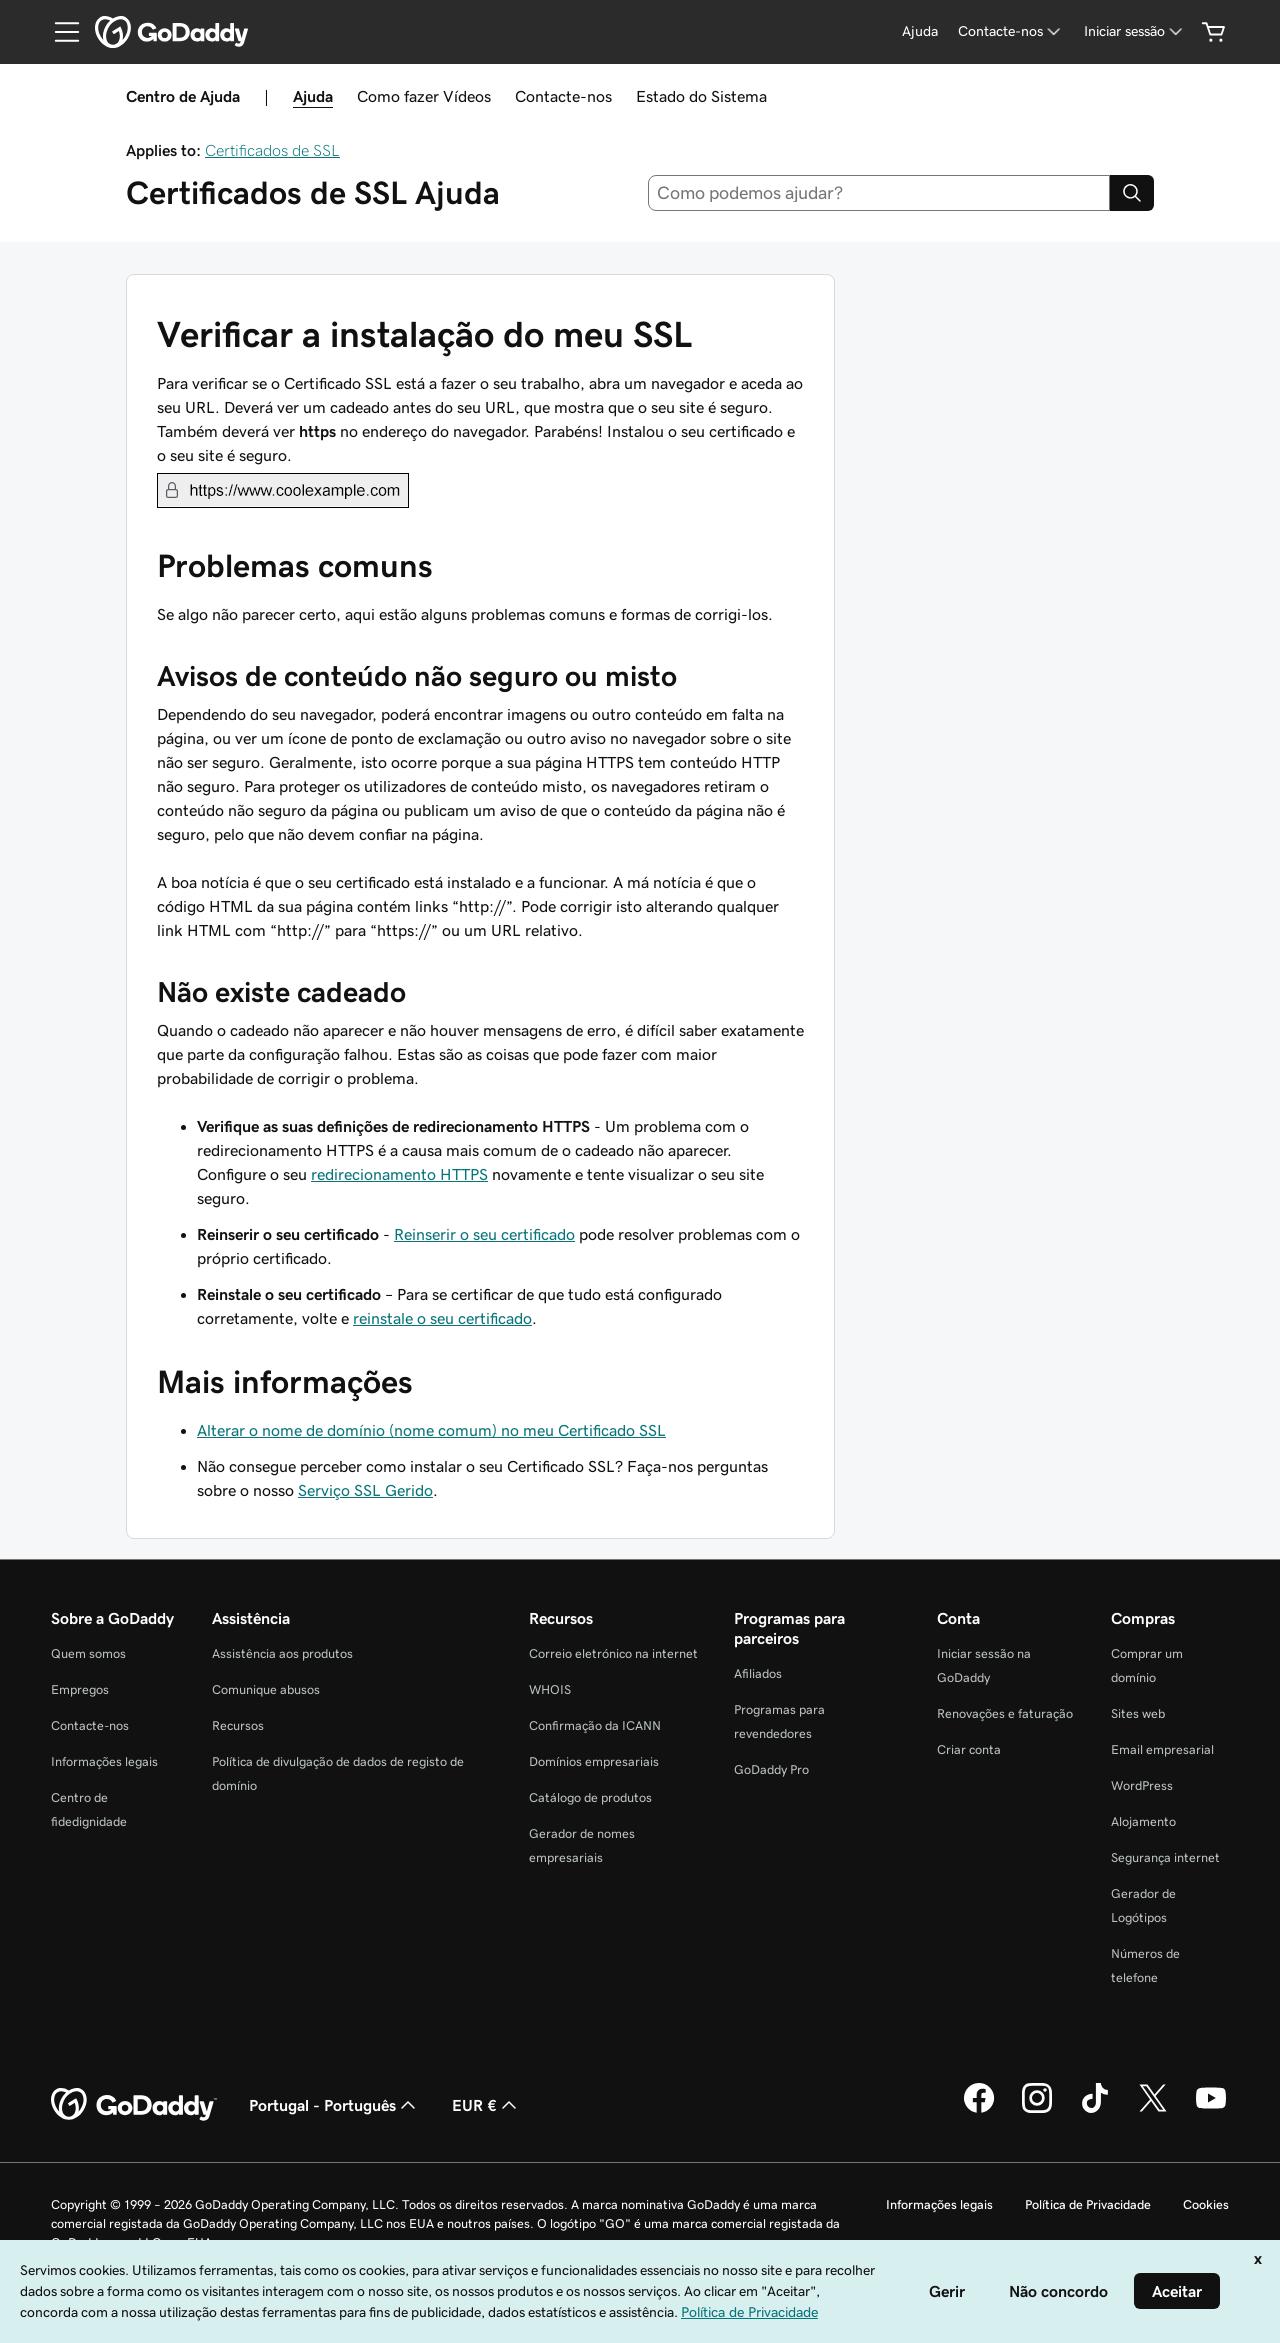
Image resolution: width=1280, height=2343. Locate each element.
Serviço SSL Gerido (365, 1490)
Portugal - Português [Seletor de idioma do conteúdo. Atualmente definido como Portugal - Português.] (334, 2105)
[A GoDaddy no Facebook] (979, 2110)
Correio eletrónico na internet (613, 1653)
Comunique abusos (266, 1689)
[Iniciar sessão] (1135, 31)
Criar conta (969, 1749)
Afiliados (758, 1673)
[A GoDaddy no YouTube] (1211, 2110)
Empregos (80, 1689)
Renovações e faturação (1005, 1713)
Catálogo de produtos (590, 1797)
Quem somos (88, 1653)
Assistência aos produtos (282, 1653)
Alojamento (1143, 1821)
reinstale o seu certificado (442, 1318)
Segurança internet (1165, 1857)
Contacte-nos (563, 96)
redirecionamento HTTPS (399, 1174)
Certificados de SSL (272, 150)
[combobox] (879, 193)
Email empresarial (1162, 1749)
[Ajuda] (920, 31)
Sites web (1138, 1713)
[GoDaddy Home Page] (134, 2105)
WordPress (1142, 1785)
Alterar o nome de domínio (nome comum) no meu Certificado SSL (431, 1430)
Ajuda (313, 96)
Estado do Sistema (701, 96)
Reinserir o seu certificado (484, 1234)
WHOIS (550, 1689)
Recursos (238, 1725)
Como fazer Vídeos (424, 96)
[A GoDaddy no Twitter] (1153, 2110)
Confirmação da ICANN (595, 1725)
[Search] (1132, 193)
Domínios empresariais (594, 1761)
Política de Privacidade (1088, 2204)
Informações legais (104, 1761)
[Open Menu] (59, 32)
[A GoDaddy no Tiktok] (1095, 2110)
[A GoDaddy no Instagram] (1037, 2110)
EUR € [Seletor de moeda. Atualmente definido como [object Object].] (486, 2105)
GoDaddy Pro (771, 1769)
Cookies (1206, 2204)
